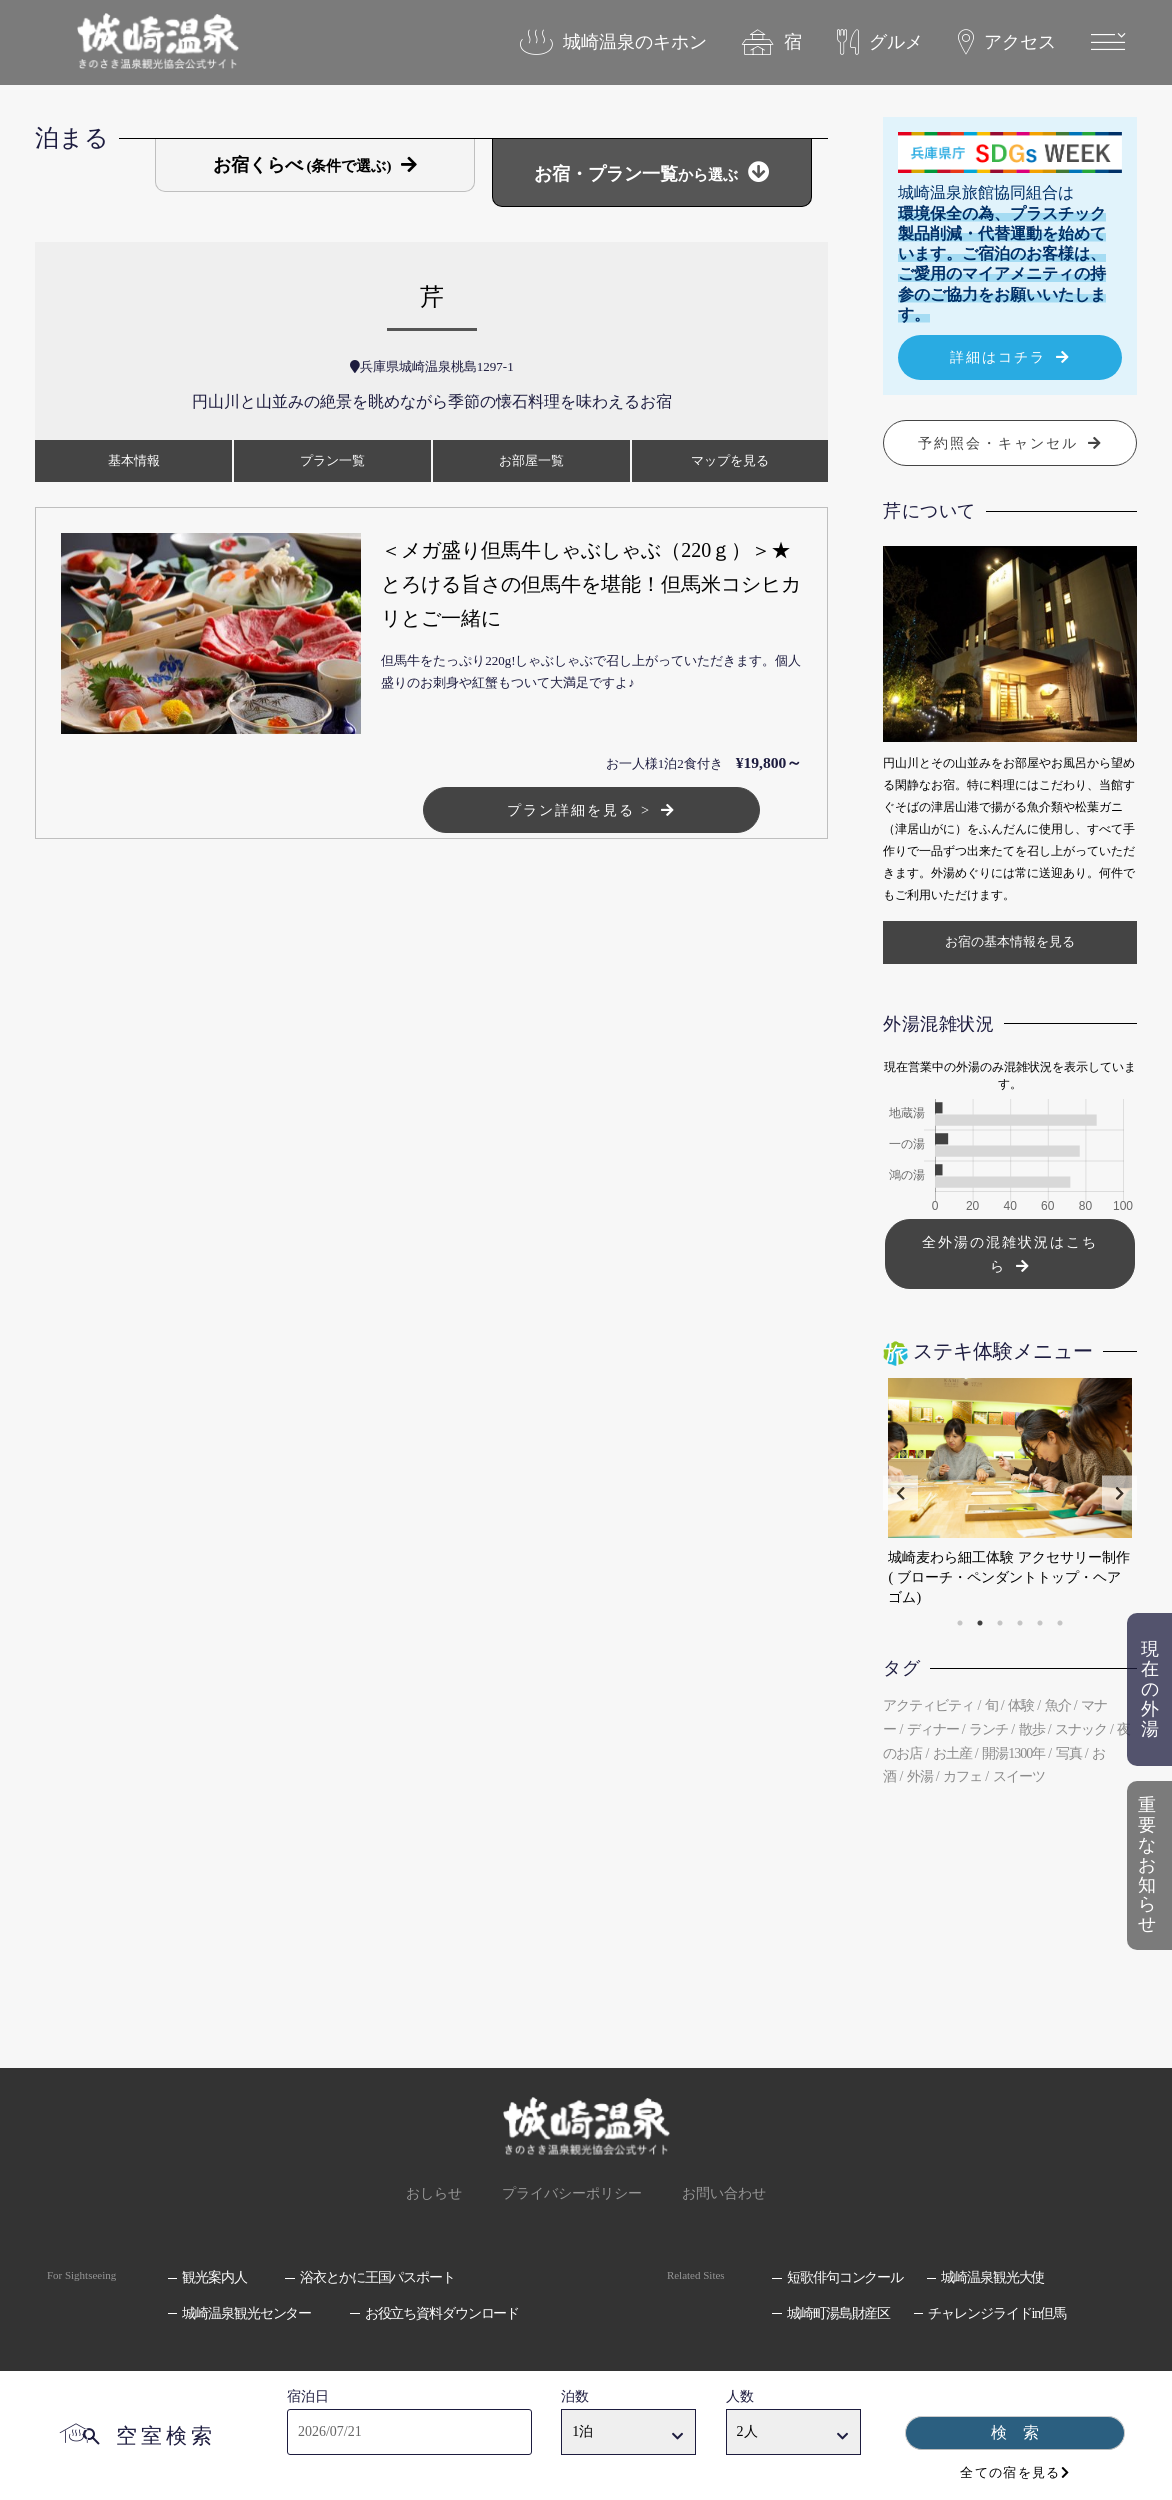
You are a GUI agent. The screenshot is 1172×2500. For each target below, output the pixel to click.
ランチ (988, 1729)
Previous (900, 1493)
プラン (332, 460)
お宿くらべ (302, 165)
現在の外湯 (1150, 1688)
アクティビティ (928, 1705)
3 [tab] (1000, 1623)
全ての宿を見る (1010, 2472)
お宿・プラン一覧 (636, 174)
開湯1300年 (1013, 1753)
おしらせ (434, 2193)
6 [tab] (1060, 1623)
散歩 (1032, 1729)
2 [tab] (980, 1623)
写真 (1069, 1753)
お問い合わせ (724, 2193)
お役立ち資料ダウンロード (442, 2313)
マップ (730, 460)
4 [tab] (1020, 1623)
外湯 (920, 1776)
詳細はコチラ (998, 357)
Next (1119, 1493)
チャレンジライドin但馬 (996, 2313)
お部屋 (531, 460)
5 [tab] (1040, 1623)
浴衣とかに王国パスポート (377, 2277)
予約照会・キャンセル (998, 443)
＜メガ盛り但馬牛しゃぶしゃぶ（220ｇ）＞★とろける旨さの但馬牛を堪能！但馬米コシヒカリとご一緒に (591, 584)
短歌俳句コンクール (845, 2277)
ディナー (933, 1729)
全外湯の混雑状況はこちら (1010, 1254)
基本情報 (134, 460)
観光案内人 (214, 2277)
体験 (1021, 1705)
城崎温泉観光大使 (992, 2277)
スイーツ (1019, 1776)
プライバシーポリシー (572, 2193)
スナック (1081, 1729)
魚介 (1058, 1705)
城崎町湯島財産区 (838, 2313)
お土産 (952, 1753)
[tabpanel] (1006, 1493)
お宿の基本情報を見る (1010, 941)
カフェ (962, 1776)
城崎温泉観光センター (246, 2313)
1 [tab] (960, 1623)
